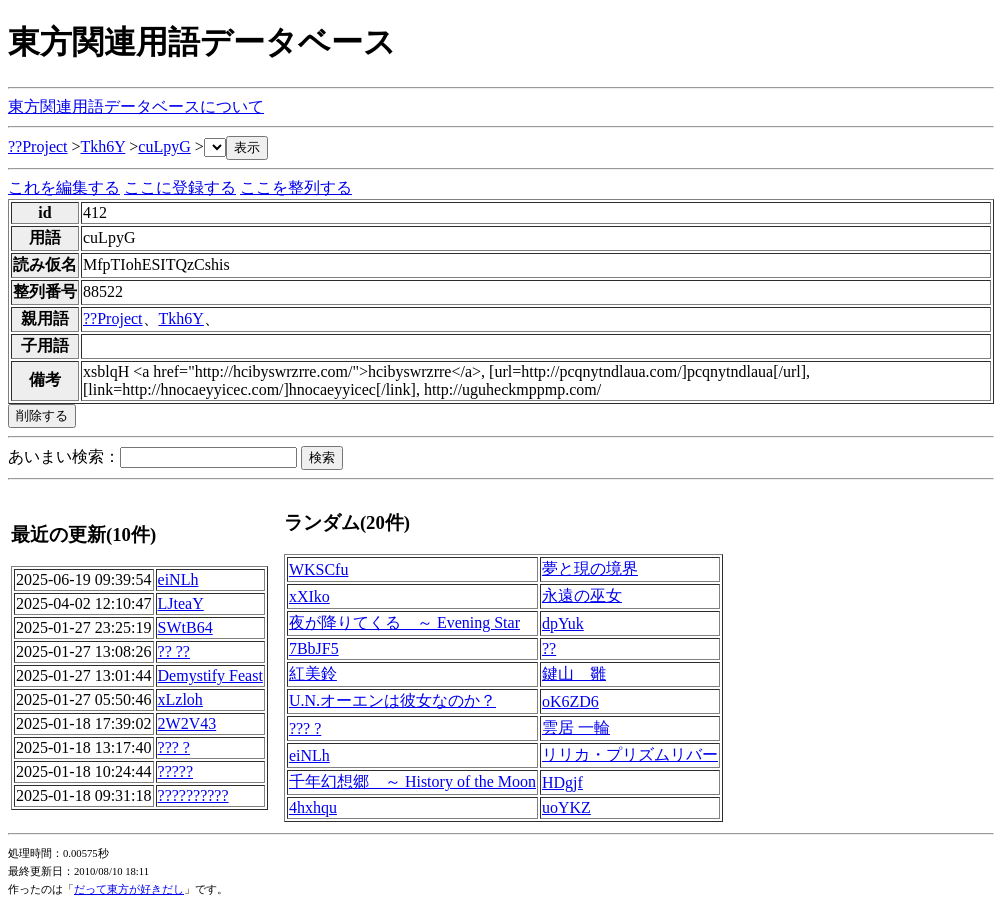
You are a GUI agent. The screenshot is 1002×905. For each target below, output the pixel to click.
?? (549, 648)
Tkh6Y (103, 146)
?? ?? (174, 651)
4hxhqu (313, 807)
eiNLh (178, 579)
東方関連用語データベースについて (136, 106)
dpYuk (563, 623)
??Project (38, 146)
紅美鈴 (313, 673)
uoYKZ (566, 807)
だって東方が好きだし (129, 889)
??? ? (174, 747)
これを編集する (64, 187)
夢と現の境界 (590, 568)
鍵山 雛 (574, 673)
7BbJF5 (314, 648)
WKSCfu (319, 569)
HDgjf (562, 782)
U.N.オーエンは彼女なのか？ (392, 700)
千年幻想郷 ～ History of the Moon (412, 781)
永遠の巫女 (582, 595)
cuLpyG (164, 146)
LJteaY (181, 603)
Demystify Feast (210, 675)
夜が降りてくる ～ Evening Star (404, 622)
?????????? (193, 795)
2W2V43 (187, 723)
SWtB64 (185, 627)
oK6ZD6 (570, 701)
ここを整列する (296, 187)
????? (176, 771)
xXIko (309, 596)
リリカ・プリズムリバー (630, 754)
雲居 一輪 (576, 727)
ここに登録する (180, 187)
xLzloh (180, 699)
